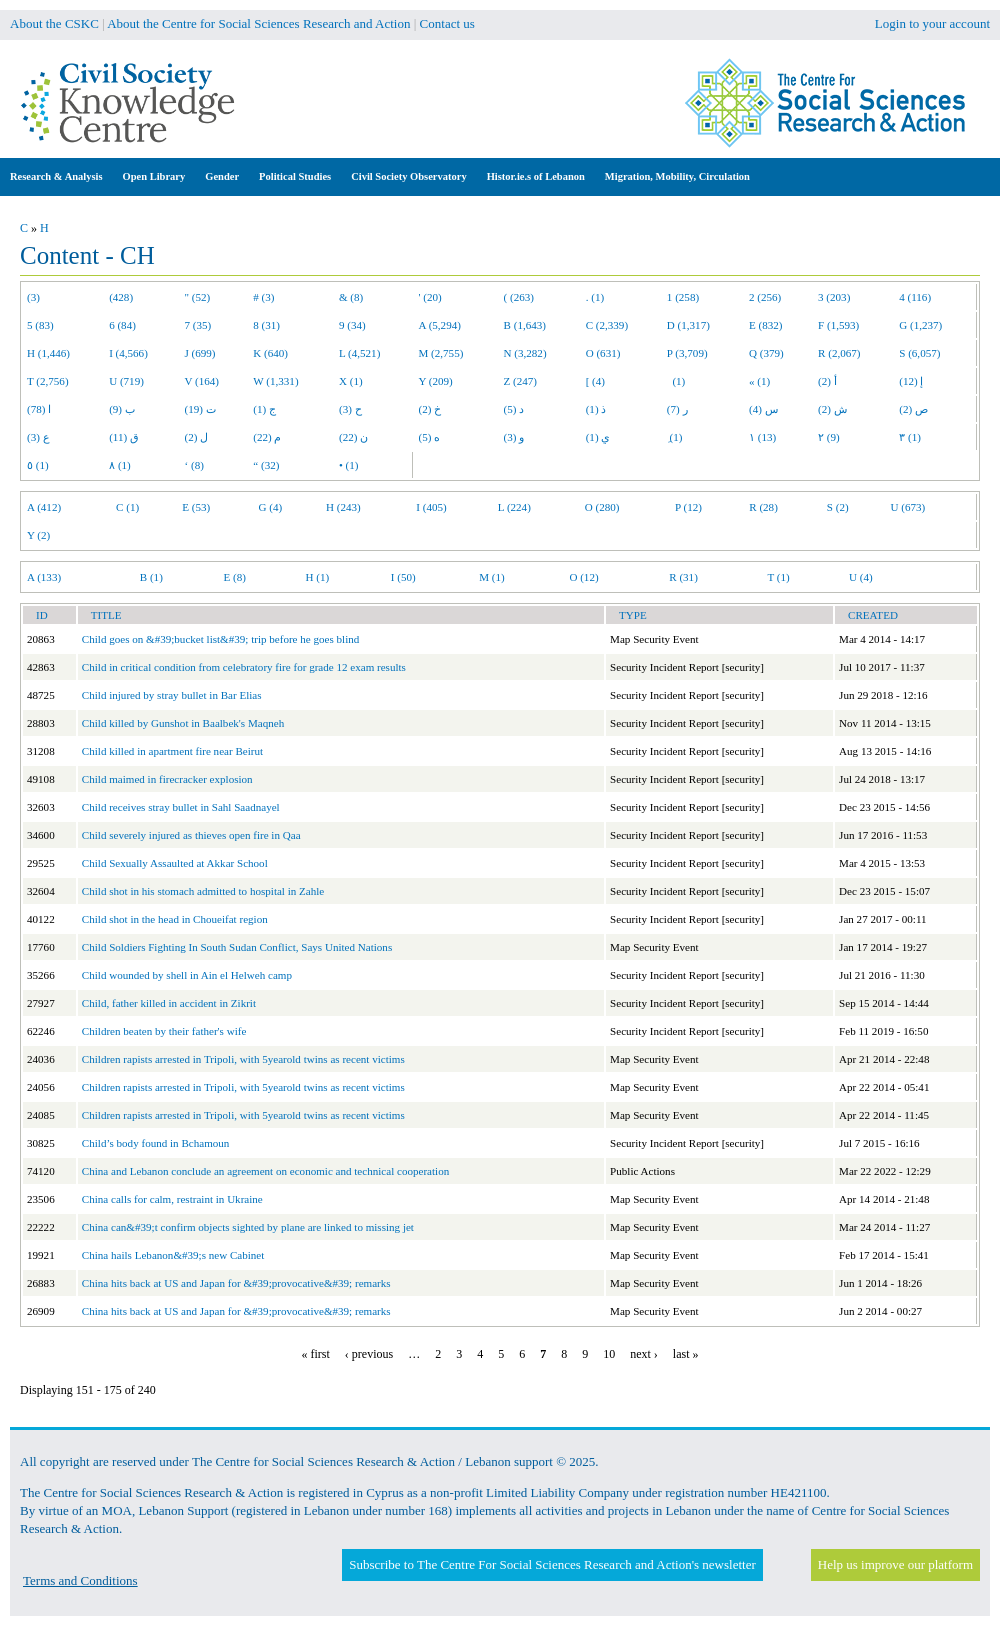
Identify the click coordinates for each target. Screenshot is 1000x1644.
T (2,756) (48, 381)
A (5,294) (440, 325)
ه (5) (430, 437)
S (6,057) (919, 353)
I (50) (403, 577)
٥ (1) (38, 465)
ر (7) (677, 409)
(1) (676, 381)
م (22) (267, 437)
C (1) (127, 507)
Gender (222, 176)
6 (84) (122, 325)
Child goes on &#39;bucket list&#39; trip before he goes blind (220, 639)
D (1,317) (688, 325)
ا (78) (39, 409)
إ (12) (911, 381)
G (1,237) (920, 325)
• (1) (349, 465)
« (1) (759, 381)
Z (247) (521, 381)
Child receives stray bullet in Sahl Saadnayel (181, 807)
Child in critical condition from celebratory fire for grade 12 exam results (244, 667)
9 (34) (352, 325)
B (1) (151, 577)
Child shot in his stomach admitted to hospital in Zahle (203, 891)
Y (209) (436, 381)
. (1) (595, 297)
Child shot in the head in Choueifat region (175, 919)
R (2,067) (839, 353)
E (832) (766, 325)
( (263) (519, 297)
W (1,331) (275, 381)
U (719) (126, 381)
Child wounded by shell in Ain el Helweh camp (187, 975)
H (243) (343, 507)
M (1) (492, 577)
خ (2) (430, 409)
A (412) (44, 507)
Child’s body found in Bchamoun (156, 1143)
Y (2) (38, 535)
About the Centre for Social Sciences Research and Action (258, 23)
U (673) (908, 507)
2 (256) (765, 297)
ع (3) (38, 437)
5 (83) (40, 325)
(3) (33, 297)
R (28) (763, 507)
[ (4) (595, 381)
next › (644, 1354)
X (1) (351, 381)
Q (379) (766, 353)
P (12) (688, 507)
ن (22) (353, 437)
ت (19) (200, 409)
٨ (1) (120, 465)
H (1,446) (48, 353)
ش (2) (832, 409)
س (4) (763, 409)
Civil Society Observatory (408, 176)
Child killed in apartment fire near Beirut (172, 751)
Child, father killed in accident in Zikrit (169, 1003)
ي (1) (598, 437)
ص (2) (913, 409)
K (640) (270, 353)
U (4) (861, 577)
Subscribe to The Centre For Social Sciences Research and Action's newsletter (552, 1564)
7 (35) (198, 325)
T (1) (778, 577)
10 (609, 1354)
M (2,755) (441, 353)
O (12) (583, 577)
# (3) (263, 297)
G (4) (271, 507)
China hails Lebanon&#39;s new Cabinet (173, 1255)
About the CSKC (54, 23)
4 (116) (915, 297)
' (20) (430, 297)
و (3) (514, 437)
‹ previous (369, 1354)
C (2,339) (607, 325)
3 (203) (834, 297)
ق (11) (124, 437)
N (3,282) (525, 353)
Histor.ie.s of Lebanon (536, 176)
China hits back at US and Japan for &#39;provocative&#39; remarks (236, 1283)
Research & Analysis (56, 176)
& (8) (351, 297)
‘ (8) (194, 465)
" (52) (198, 297)
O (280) (602, 507)
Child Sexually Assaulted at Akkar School (175, 863)
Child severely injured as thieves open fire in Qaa (191, 835)
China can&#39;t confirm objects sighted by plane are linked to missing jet (248, 1227)
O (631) (603, 353)
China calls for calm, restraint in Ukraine (172, 1199)
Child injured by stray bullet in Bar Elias (172, 695)
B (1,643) (525, 325)
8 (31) (266, 325)
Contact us (447, 23)
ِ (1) (675, 437)
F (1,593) (838, 325)
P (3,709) (687, 353)
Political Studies (295, 176)
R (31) (683, 577)
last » (686, 1354)
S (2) (838, 507)
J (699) (200, 353)
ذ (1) (596, 409)
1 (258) (683, 297)
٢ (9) (829, 437)
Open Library (154, 176)
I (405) (431, 507)
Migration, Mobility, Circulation (677, 176)
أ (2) (827, 381)
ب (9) (122, 409)
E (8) (234, 577)
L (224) (514, 507)
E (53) (196, 507)
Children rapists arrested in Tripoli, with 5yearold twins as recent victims (243, 1059)
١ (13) (762, 437)
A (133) (44, 577)
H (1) (317, 577)
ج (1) (264, 409)
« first (316, 1354)
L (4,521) (359, 353)
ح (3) (350, 409)
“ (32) (266, 465)
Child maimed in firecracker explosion (167, 779)
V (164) (202, 381)
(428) (121, 297)
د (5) (514, 409)
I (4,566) (128, 353)
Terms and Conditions (80, 1580)
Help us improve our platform (895, 1564)
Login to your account (932, 23)
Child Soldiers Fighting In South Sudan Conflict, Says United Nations (237, 947)
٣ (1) (910, 437)
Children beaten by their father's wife (164, 1031)
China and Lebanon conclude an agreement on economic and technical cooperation (265, 1171)
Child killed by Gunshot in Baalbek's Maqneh (183, 723)
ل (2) (197, 437)
